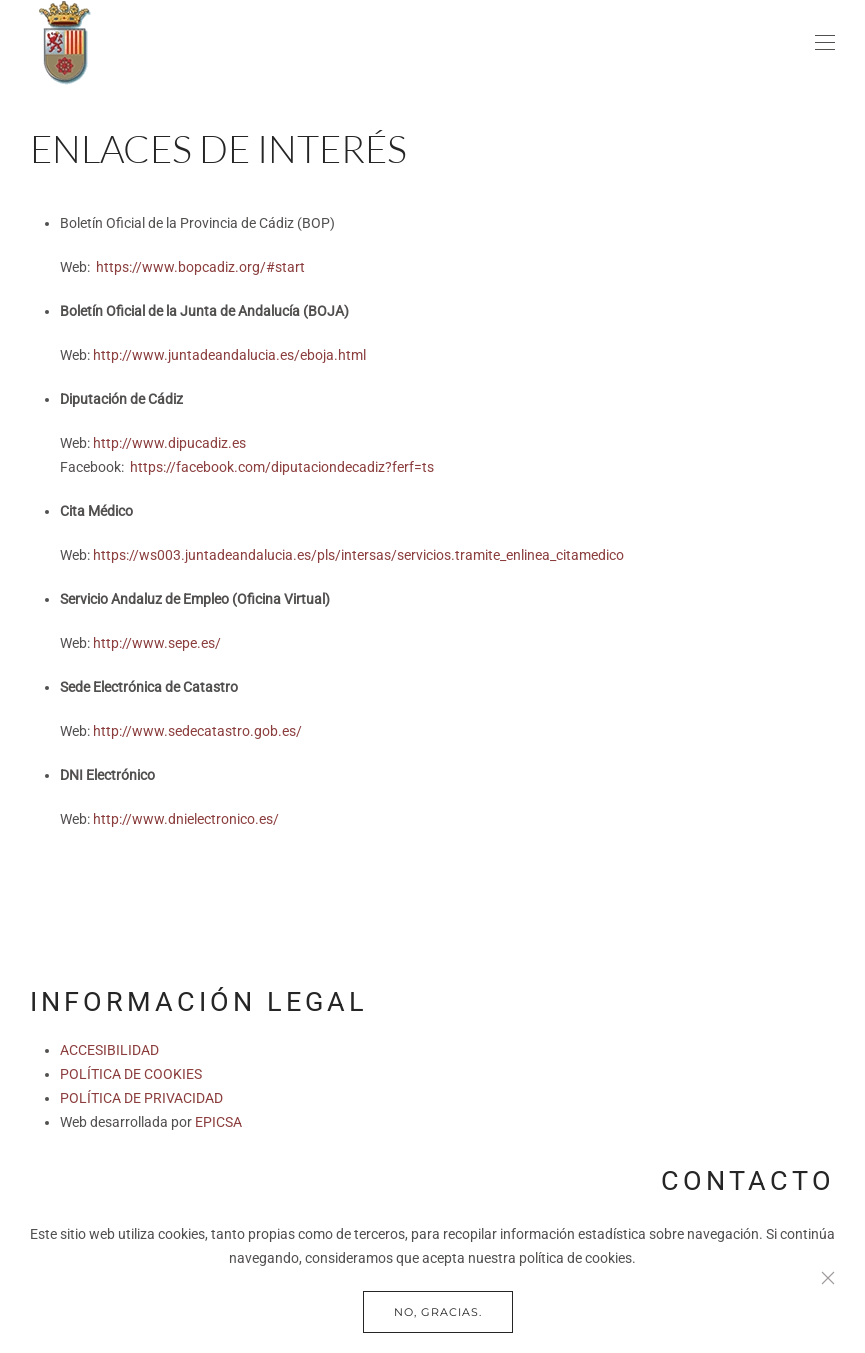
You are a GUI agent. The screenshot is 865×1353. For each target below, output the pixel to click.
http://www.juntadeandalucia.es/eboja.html (229, 355)
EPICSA (218, 1122)
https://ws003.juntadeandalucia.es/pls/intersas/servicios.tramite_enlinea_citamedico (358, 555)
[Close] (828, 1278)
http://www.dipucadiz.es (169, 443)
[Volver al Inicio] (65, 43)
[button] (825, 43)
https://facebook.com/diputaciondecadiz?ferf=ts (282, 467)
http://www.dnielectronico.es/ (186, 819)
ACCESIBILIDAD (109, 1050)
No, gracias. (438, 1312)
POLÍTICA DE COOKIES (131, 1074)
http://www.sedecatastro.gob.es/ (197, 731)
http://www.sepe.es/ (157, 643)
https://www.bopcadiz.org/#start (200, 267)
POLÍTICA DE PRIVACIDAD (141, 1098)
